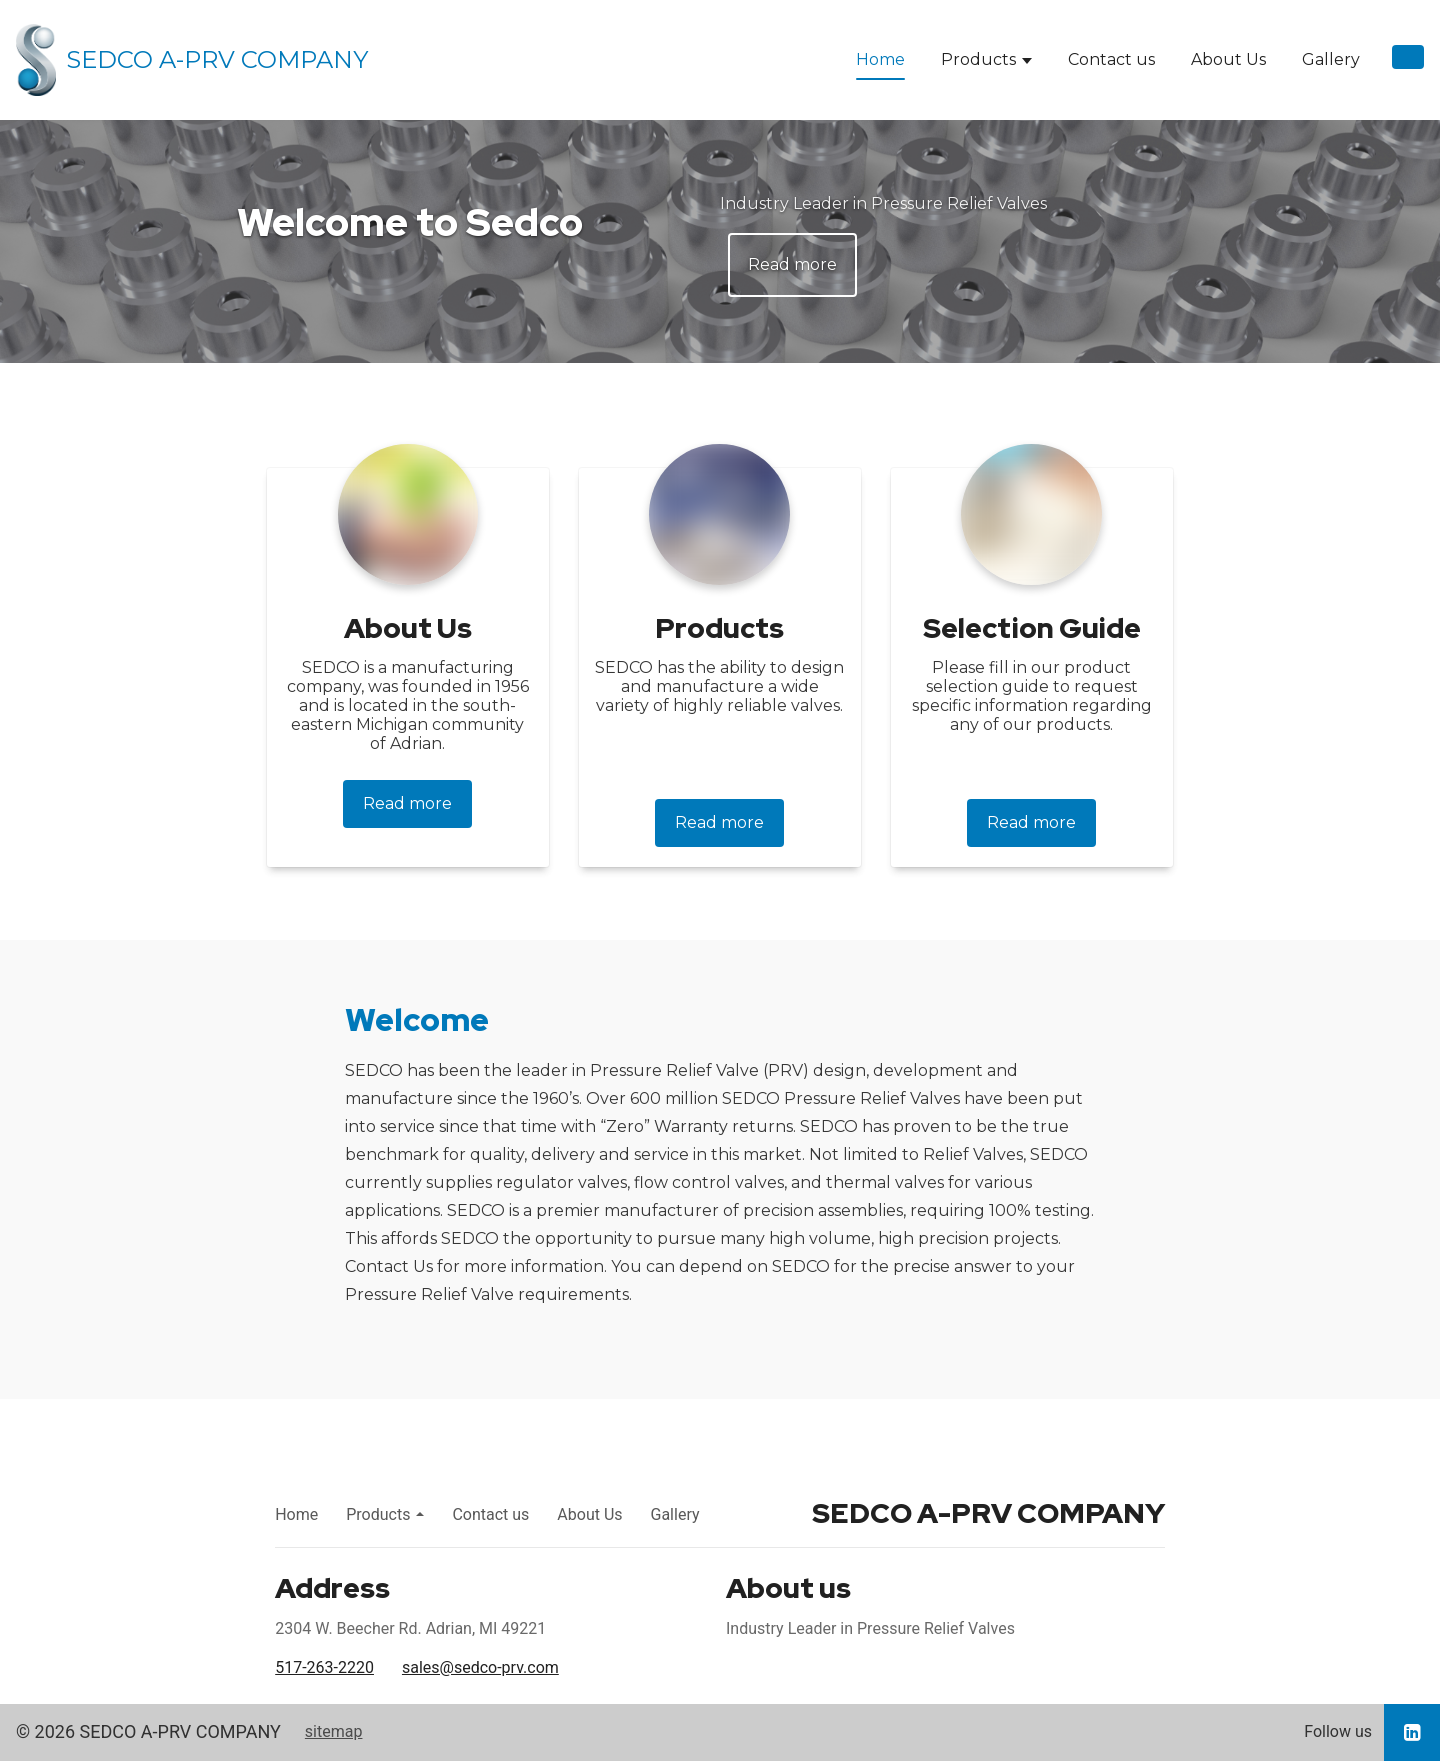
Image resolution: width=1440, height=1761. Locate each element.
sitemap (334, 1731)
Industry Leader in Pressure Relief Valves (883, 203)
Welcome (417, 1019)
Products (978, 59)
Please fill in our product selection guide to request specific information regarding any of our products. (1032, 696)
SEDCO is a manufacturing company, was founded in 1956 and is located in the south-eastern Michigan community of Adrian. (408, 705)
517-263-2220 (324, 1667)
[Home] (192, 60)
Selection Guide (1032, 628)
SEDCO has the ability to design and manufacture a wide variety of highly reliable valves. (719, 686)
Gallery (1331, 59)
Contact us (1111, 59)
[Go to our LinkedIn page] (1412, 1732)
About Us (1228, 59)
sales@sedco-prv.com (480, 1667)
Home (880, 59)
